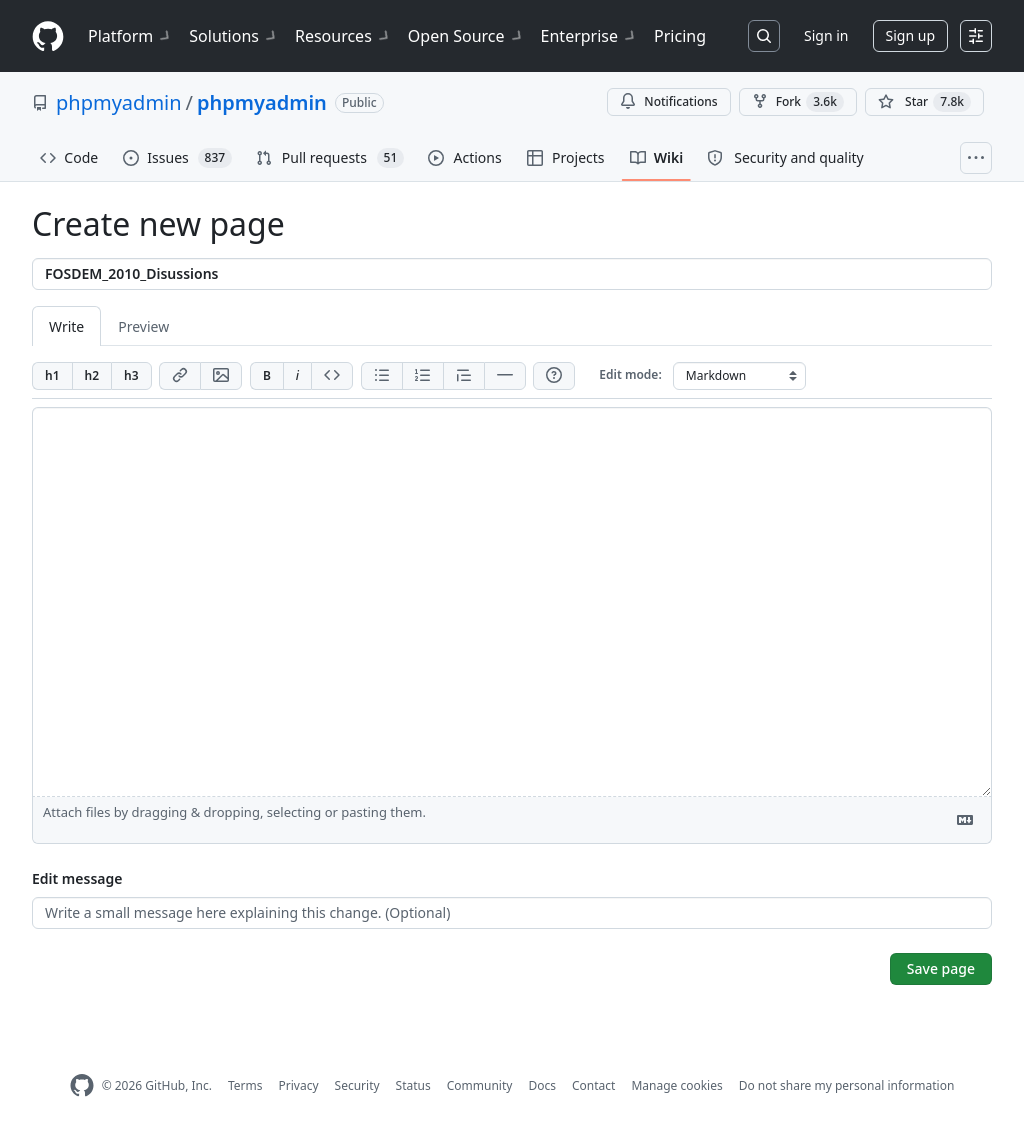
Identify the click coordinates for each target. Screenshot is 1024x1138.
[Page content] (512, 602)
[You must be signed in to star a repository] (924, 102)
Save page (941, 968)
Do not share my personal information (847, 1085)
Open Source (466, 36)
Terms (245, 1085)
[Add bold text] (266, 376)
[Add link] (179, 376)
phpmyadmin (119, 102)
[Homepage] (48, 36)
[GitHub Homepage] (82, 1085)
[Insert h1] (52, 376)
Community (480, 1085)
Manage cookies (676, 1085)
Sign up (910, 35)
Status (413, 1085)
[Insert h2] (92, 376)
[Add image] (221, 376)
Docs (542, 1085)
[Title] (512, 274)
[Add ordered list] (422, 376)
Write (66, 326)
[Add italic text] (297, 376)
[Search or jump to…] (764, 36)
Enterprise (589, 36)
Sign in (826, 35)
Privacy (299, 1085)
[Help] (554, 376)
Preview (143, 326)
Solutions (234, 36)
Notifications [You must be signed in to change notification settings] (668, 101)
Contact (593, 1085)
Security (357, 1085)
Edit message (77, 878)
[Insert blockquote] (463, 376)
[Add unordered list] (381, 376)
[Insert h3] (131, 376)
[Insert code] (332, 376)
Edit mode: (630, 374)
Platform (130, 36)
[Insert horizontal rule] (505, 376)
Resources (343, 36)
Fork (798, 102)
